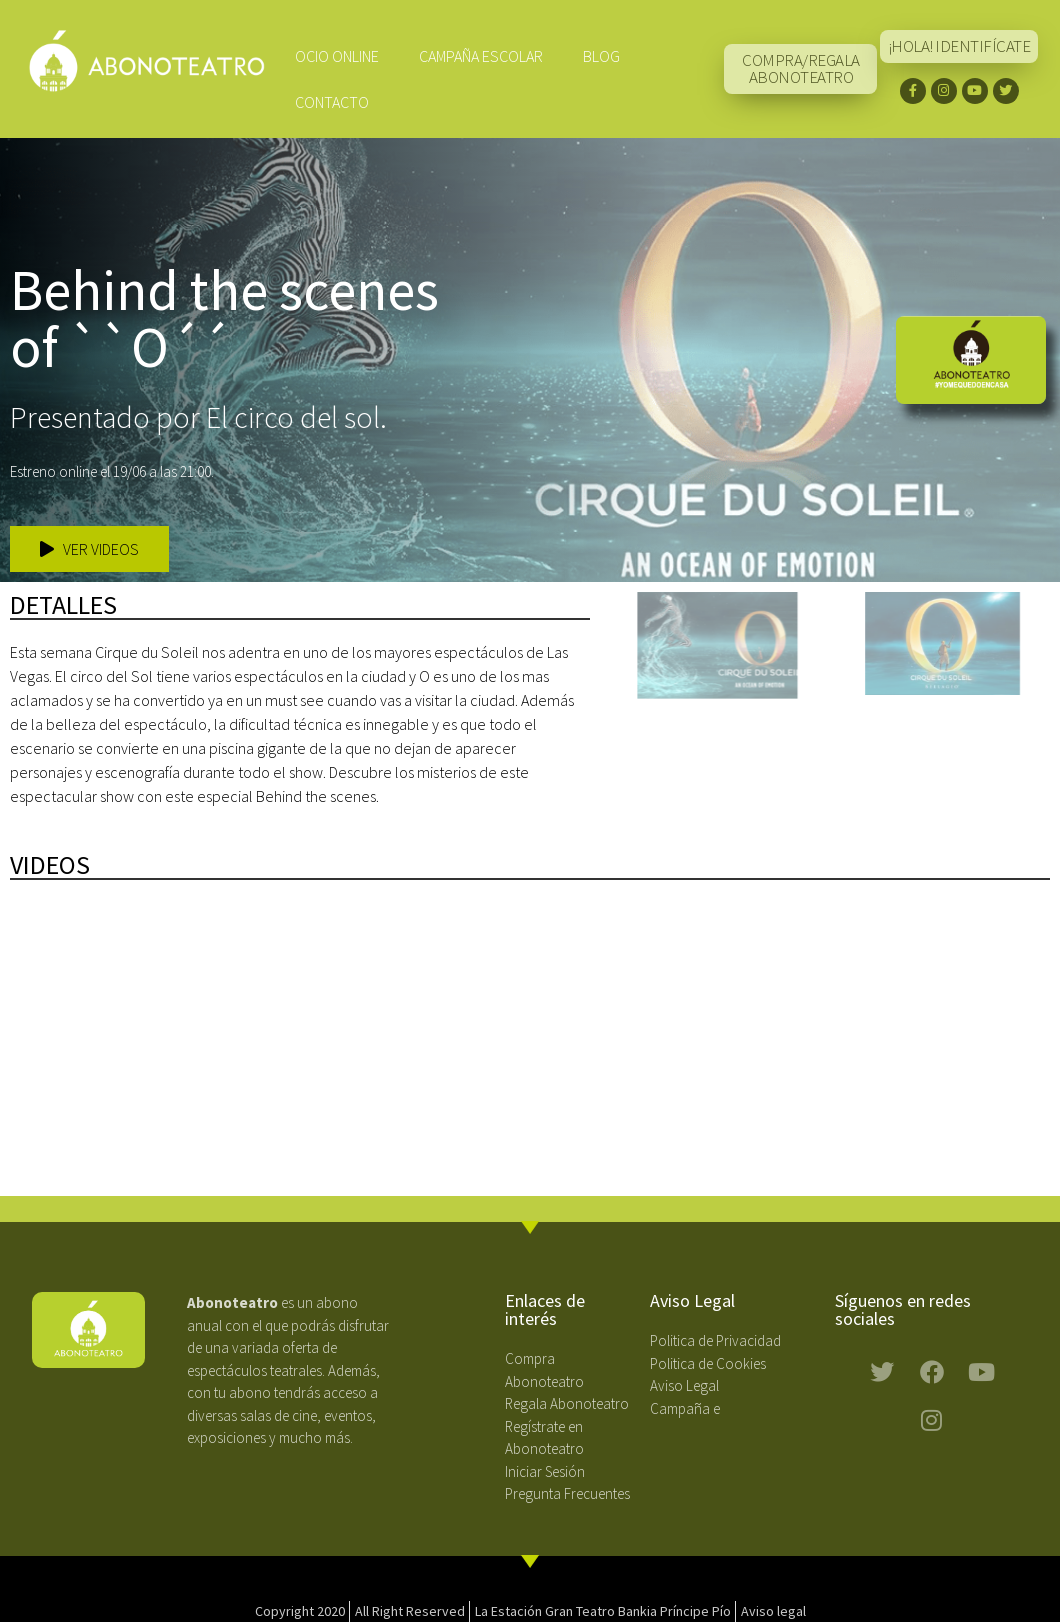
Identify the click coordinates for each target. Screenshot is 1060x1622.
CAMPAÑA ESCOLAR (481, 56)
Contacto (332, 102)
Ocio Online (337, 56)
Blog (601, 56)
